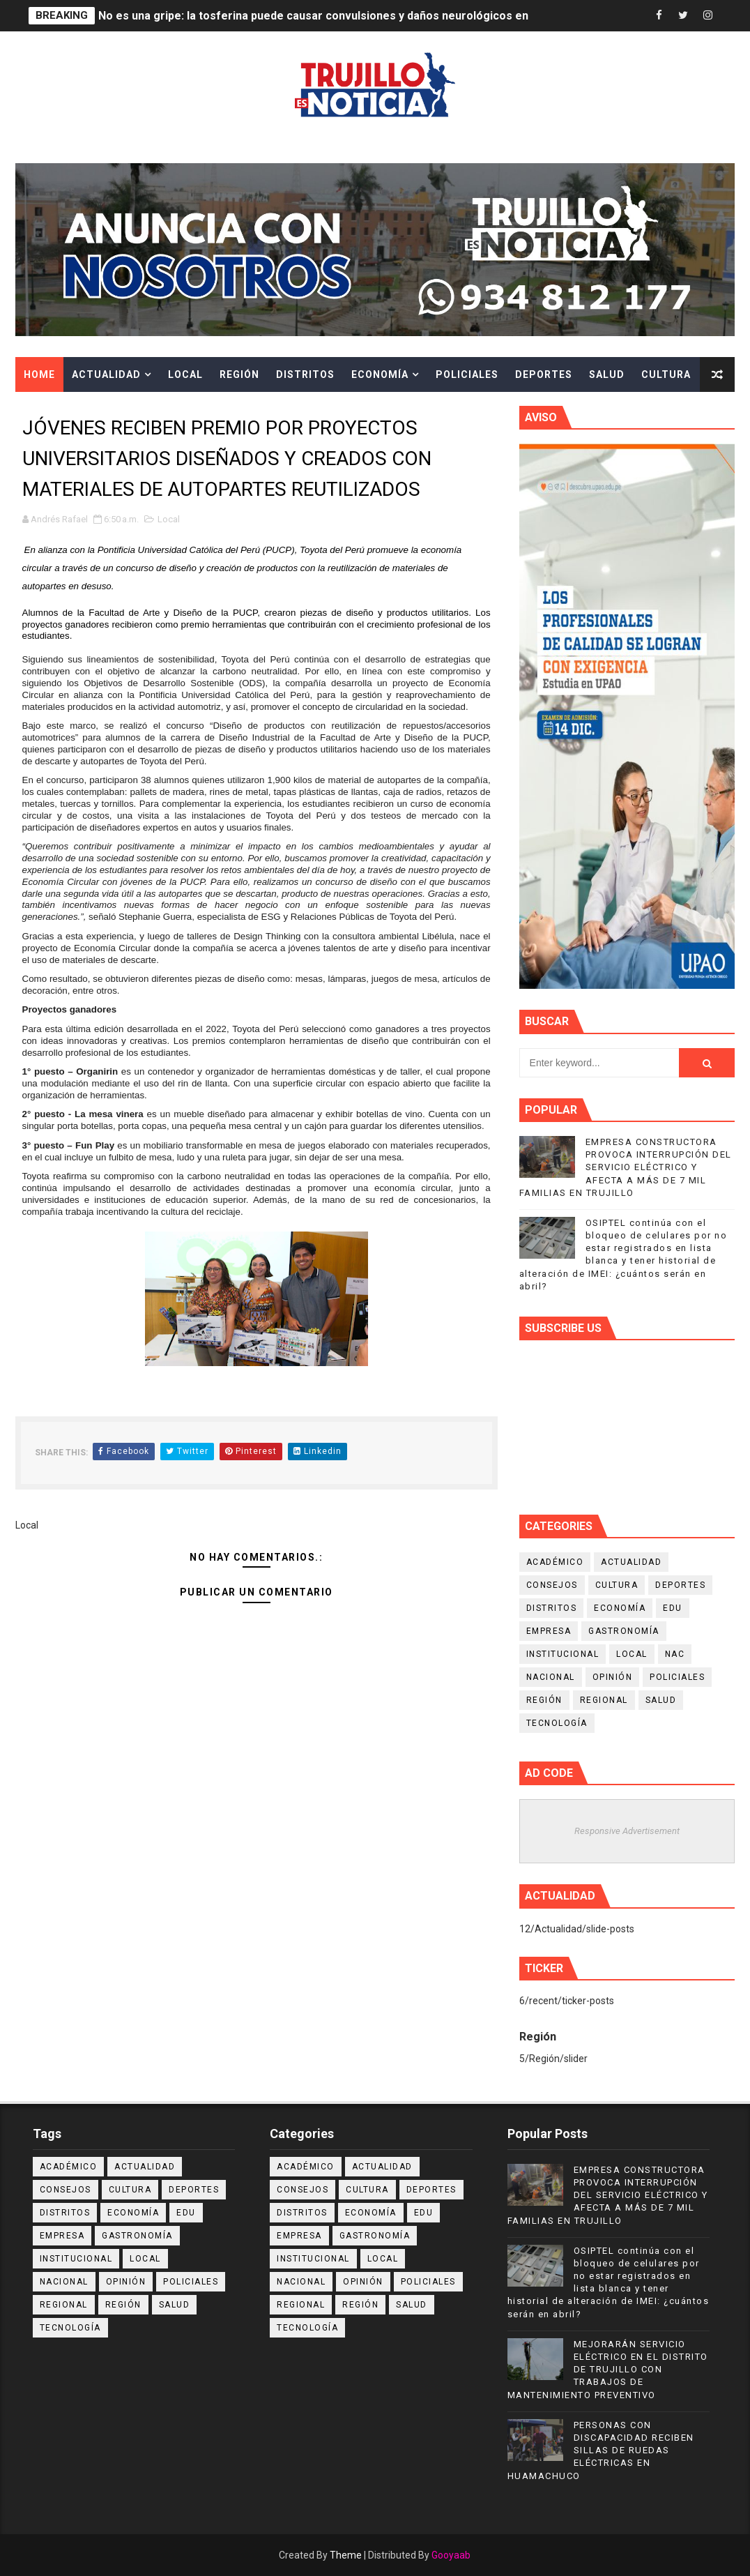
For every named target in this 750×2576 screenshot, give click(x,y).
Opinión (612, 1677)
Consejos (552, 1585)
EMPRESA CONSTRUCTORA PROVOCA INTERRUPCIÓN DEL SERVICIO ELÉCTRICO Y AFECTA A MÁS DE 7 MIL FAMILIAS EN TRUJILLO (625, 1167)
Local (185, 374)
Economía (379, 374)
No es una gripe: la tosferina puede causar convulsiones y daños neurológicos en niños (329, 15)
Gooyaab (450, 2555)
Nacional (550, 1677)
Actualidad (106, 374)
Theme (346, 2555)
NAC (675, 1654)
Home (39, 374)
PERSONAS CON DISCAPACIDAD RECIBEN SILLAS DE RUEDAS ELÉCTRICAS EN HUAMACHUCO (600, 2450)
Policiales (467, 374)
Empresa (549, 1631)
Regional (604, 1700)
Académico (555, 1562)
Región (239, 374)
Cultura (666, 374)
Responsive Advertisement (627, 1831)
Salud (607, 374)
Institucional (562, 1654)
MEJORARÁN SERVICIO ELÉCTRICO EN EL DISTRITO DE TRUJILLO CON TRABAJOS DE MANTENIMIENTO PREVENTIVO (607, 2369)
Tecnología (557, 1723)
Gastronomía (623, 1631)
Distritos (305, 374)
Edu (672, 1608)
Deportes (543, 374)
